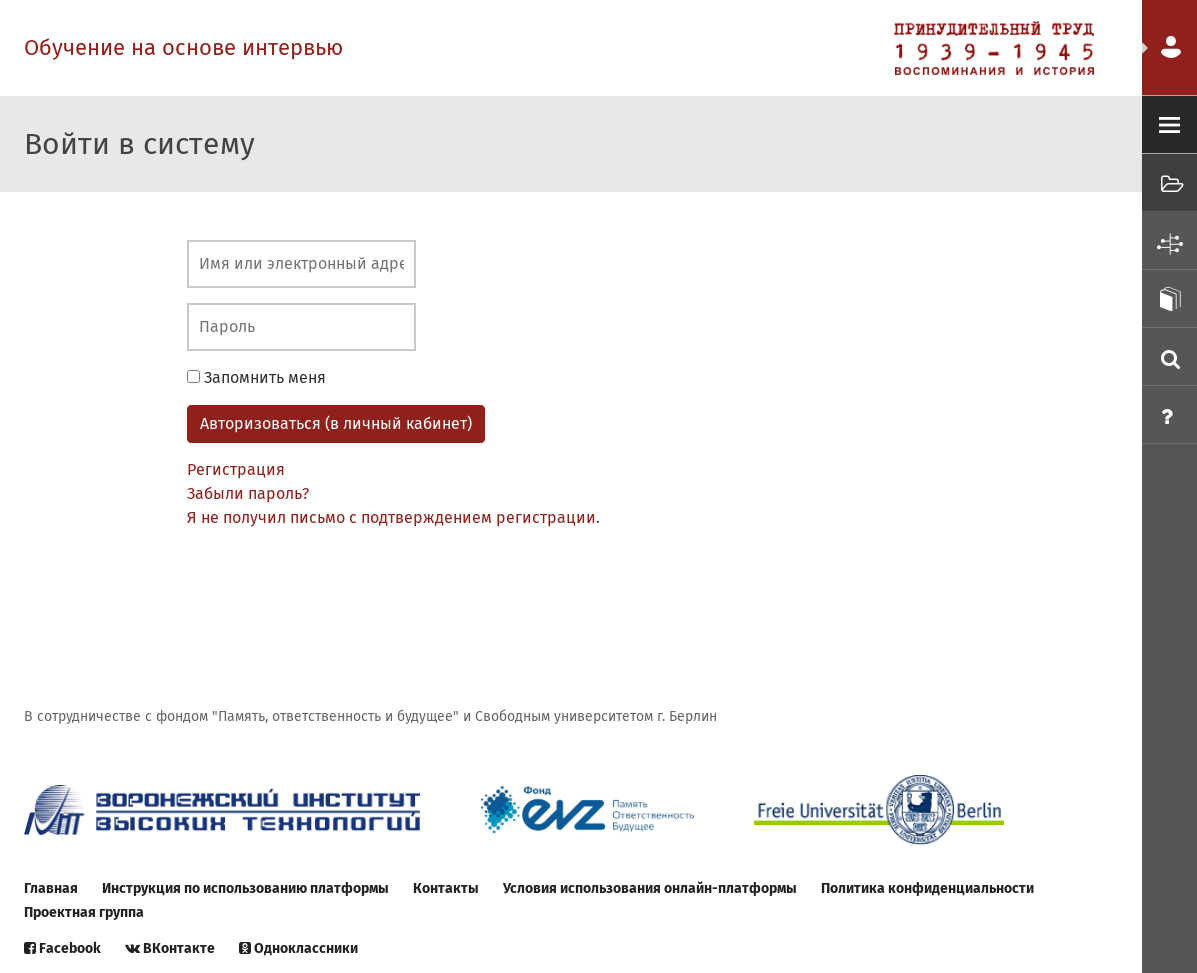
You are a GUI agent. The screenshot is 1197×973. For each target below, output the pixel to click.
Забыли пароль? (248, 493)
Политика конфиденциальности (927, 888)
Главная (51, 888)
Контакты (446, 888)
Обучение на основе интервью (183, 47)
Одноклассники (298, 948)
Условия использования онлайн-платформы (650, 888)
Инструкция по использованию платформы (245, 888)
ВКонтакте (170, 948)
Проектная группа (84, 912)
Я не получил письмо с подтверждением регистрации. (393, 517)
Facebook (62, 948)
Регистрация (236, 469)
